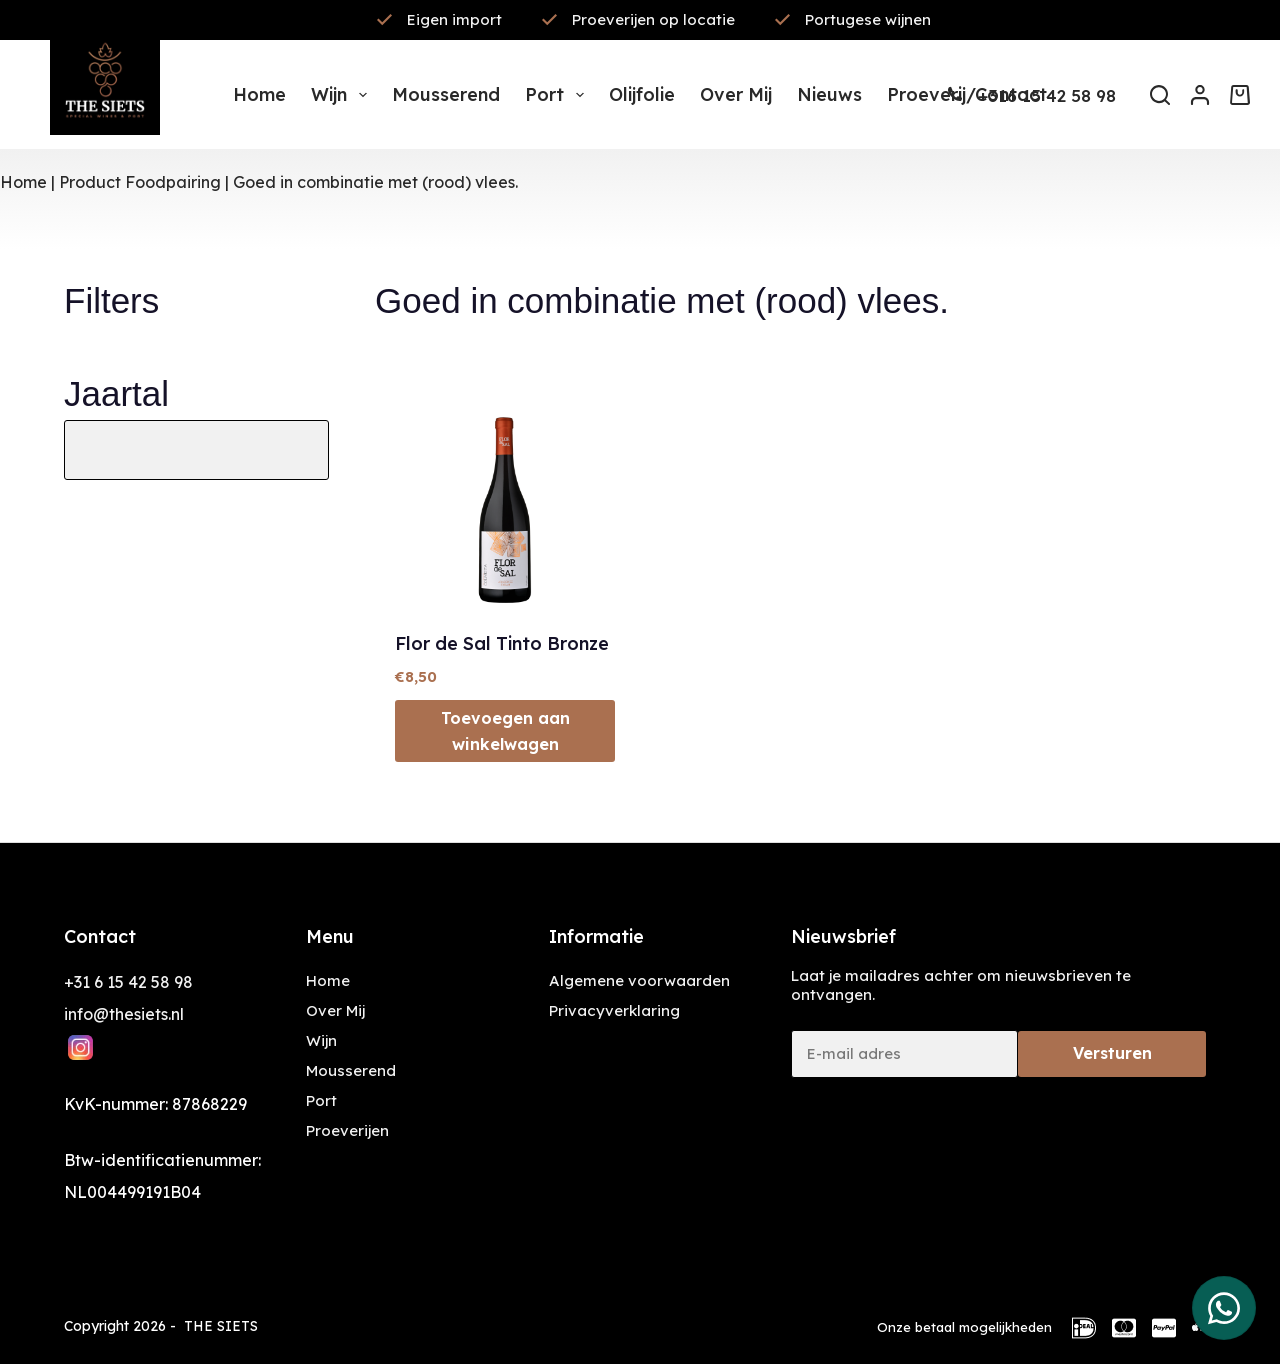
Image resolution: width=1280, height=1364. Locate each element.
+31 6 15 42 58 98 (128, 982)
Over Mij (335, 1010)
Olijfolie (642, 94)
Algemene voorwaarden (639, 980)
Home (259, 94)
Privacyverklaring (614, 1010)
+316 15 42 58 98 (1047, 95)
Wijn (343, 95)
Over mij (736, 94)
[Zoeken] (1160, 95)
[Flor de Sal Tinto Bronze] (505, 498)
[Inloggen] (1200, 95)
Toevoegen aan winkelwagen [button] (505, 731)
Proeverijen (347, 1130)
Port (558, 95)
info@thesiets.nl (124, 1014)
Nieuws (829, 94)
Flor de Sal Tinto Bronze (502, 643)
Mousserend (446, 94)
